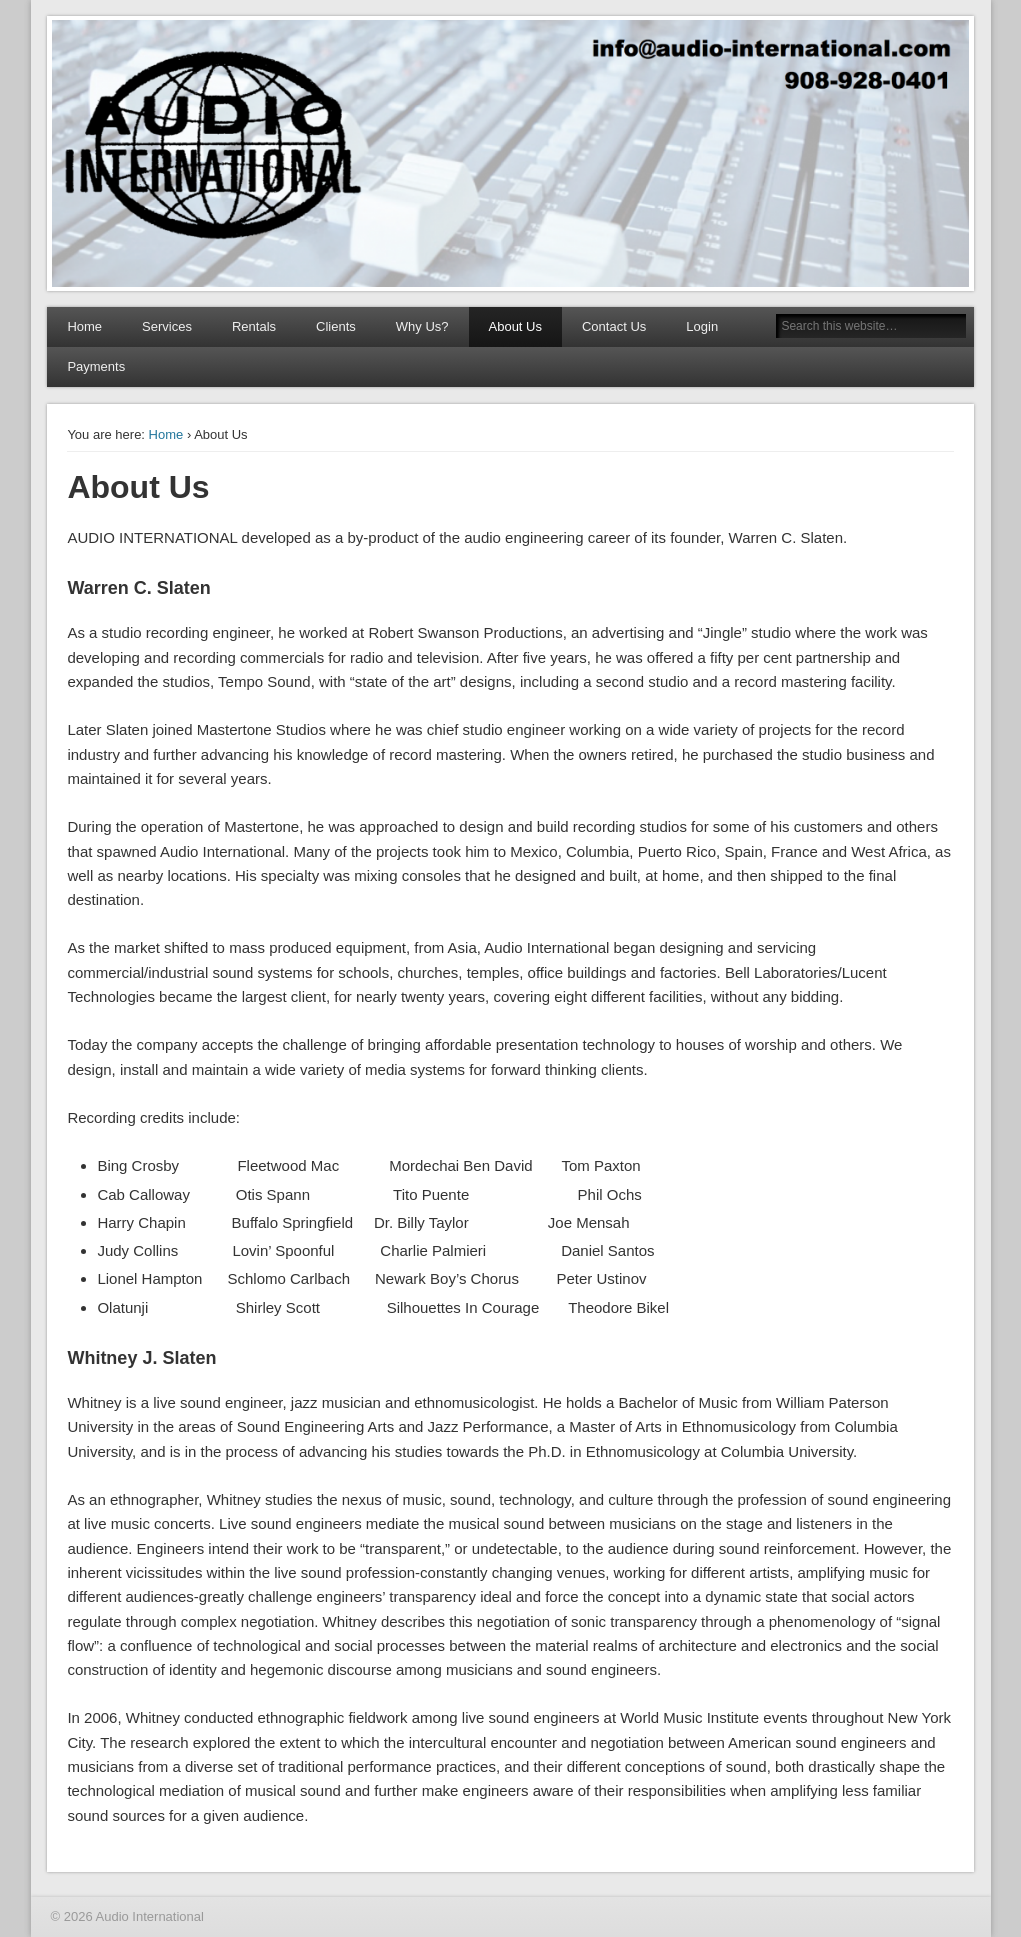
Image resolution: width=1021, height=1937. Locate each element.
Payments (96, 366)
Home (84, 326)
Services (167, 326)
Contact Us (614, 326)
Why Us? (422, 326)
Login (702, 326)
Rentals (254, 326)
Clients (336, 326)
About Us (515, 326)
